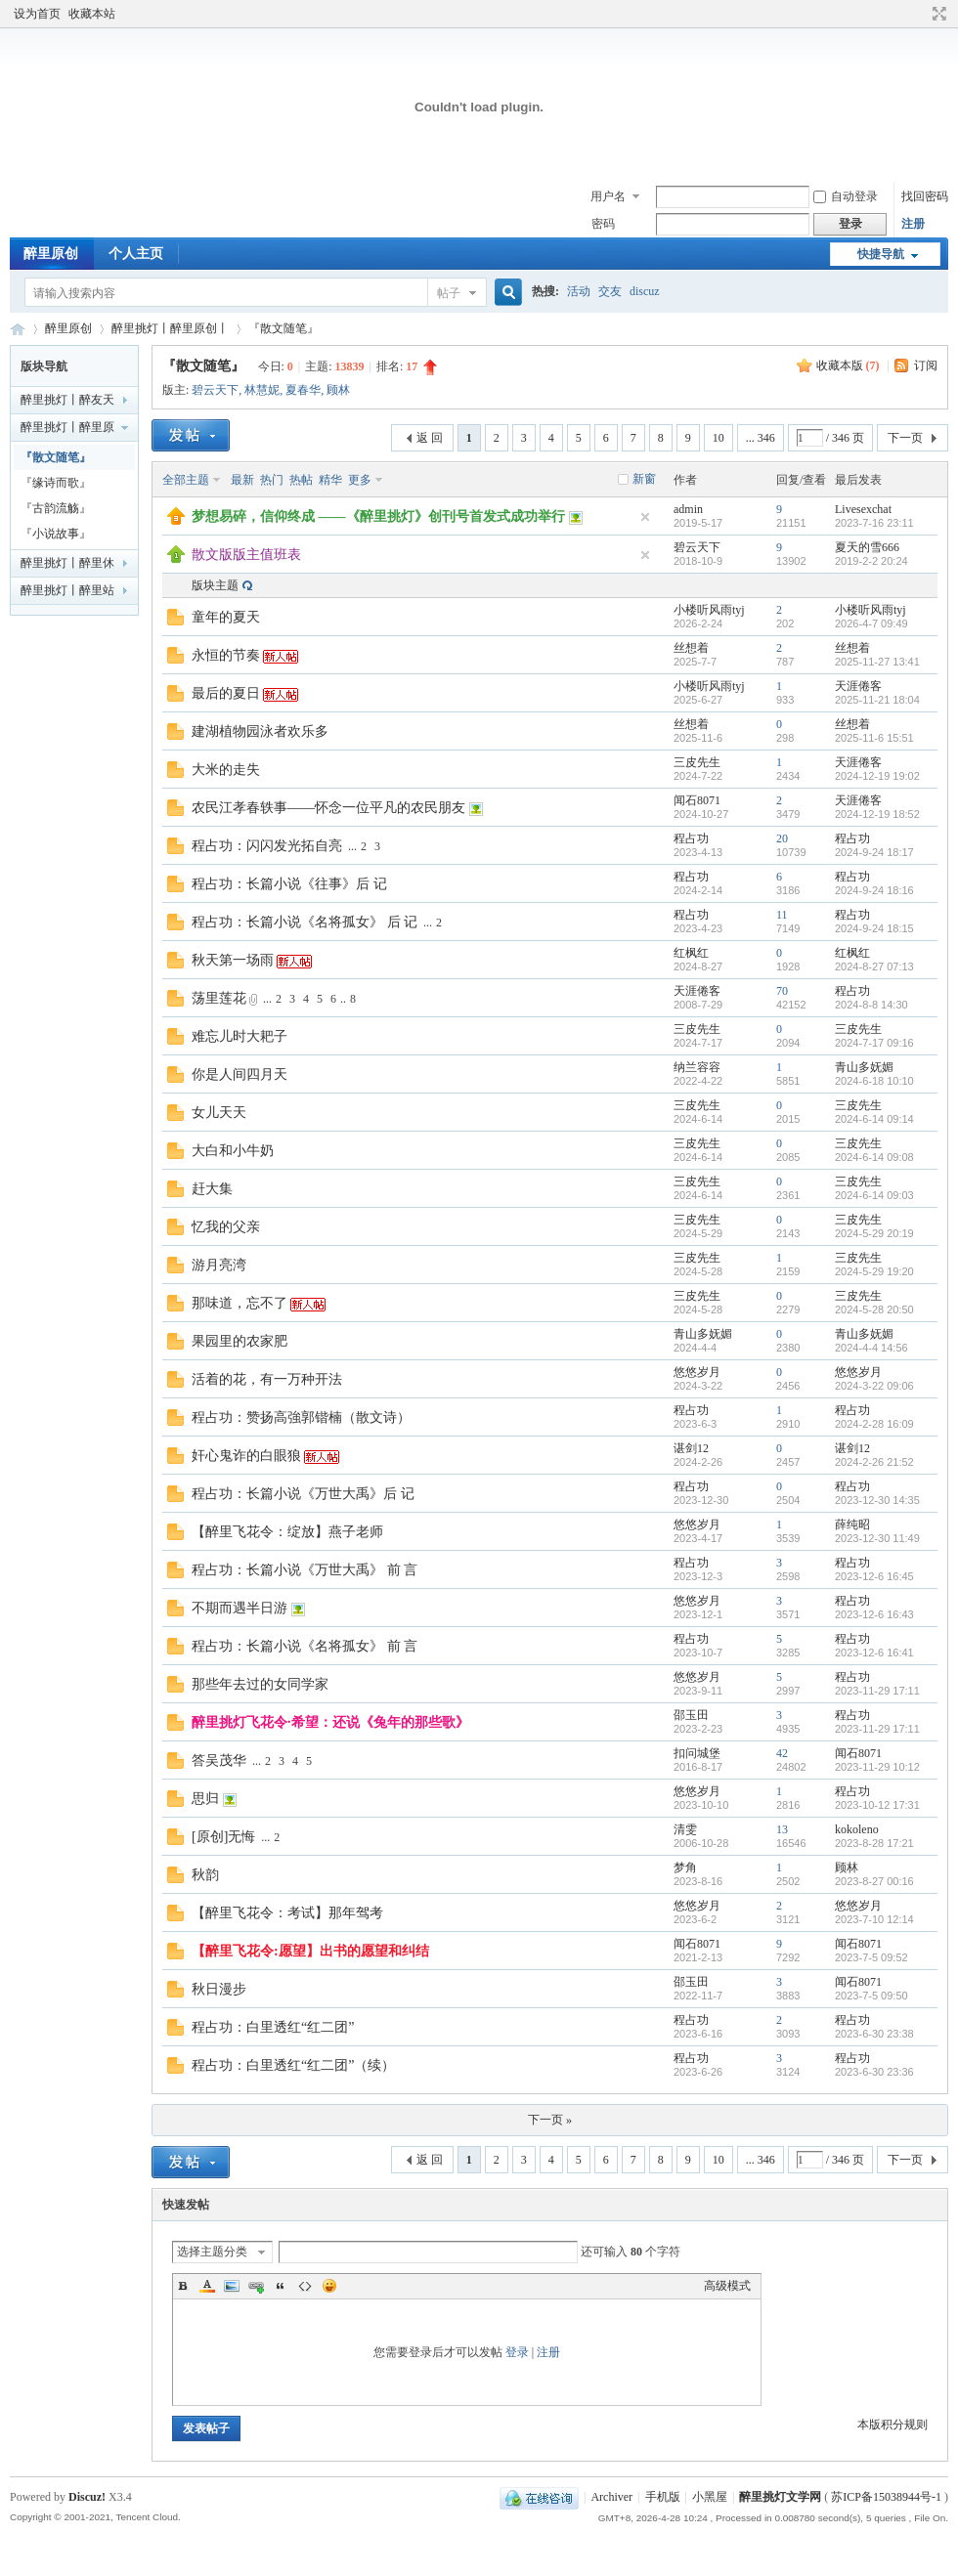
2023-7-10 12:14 (874, 1919)
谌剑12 (691, 1448)
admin (688, 509)
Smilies (329, 2286)
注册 (913, 224)
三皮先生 (697, 762)
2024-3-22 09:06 (874, 1386)
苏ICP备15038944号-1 (886, 2497)
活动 (578, 291)
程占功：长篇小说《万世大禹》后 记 (303, 1493)
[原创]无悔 (223, 1836)
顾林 (338, 390)
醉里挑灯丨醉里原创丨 (170, 328)
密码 (603, 224)
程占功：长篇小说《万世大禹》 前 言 (304, 1570)
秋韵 (205, 1875)
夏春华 (303, 390)
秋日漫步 (219, 1989)
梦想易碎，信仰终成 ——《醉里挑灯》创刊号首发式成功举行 (378, 516)
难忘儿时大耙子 (239, 1036)
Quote (280, 2286)
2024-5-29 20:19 (874, 1233)
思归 (205, 1798)
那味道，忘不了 (239, 1303)
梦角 (685, 1867)
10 (718, 438)
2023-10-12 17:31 (877, 1805)
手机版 (662, 2497)
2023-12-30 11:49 (877, 1538)
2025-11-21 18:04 (877, 700)
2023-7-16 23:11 (874, 523)
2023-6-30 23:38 (874, 2033)
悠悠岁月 (697, 1372)
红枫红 (691, 953)
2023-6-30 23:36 (874, 2072)
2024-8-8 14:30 (871, 1004)
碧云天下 (215, 390)
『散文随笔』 (283, 328)
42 (782, 1753)
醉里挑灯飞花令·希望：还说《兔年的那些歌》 (330, 1722)
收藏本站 (91, 14)
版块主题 (215, 585)
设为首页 (37, 14)
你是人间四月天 (239, 1074)
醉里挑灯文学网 (17, 329)
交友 (610, 291)
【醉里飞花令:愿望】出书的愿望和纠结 (310, 1951)
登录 (517, 2352)
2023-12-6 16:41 (874, 1652)
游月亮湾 (219, 1265)
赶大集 (212, 1188)
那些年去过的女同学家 (260, 1684)
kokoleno (857, 1829)
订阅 (925, 365)
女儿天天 (219, 1112)
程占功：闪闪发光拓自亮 (267, 845)
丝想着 (691, 648)
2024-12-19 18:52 (877, 814)
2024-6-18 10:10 (874, 1081)
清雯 (685, 1829)
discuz (645, 291)
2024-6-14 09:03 (874, 1195)
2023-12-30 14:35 (877, 1500)
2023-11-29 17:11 (877, 1690)
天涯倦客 (858, 686)
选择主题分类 (212, 2251)
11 (782, 915)
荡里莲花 (219, 998)
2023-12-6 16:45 (874, 1576)
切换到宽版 (937, 13)
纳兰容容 (697, 1067)
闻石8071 (697, 800)
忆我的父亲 (226, 1227)
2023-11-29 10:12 (877, 1767)
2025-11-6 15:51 (874, 738)
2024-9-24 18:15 (874, 928)
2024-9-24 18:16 (874, 890)
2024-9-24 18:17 (874, 852)
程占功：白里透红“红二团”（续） (293, 2065)
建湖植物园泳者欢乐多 (260, 731)
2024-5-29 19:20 (874, 1271)
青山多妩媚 (864, 1067)
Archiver (611, 2497)
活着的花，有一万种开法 (267, 1379)
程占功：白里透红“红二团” (273, 2027)
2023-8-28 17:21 (874, 1843)
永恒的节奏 (226, 655)
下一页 (905, 438)
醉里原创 (50, 253)
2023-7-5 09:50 (871, 1995)
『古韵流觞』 (56, 508)
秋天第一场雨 (233, 960)
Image (231, 2286)
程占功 (691, 838)
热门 (271, 480)
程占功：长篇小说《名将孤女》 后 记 (304, 922)
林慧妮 (262, 390)
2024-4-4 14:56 (871, 1347)
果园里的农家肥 (239, 1341)
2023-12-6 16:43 (874, 1614)
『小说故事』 (56, 533)
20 (782, 838)
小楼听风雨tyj (709, 610)
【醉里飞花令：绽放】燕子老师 (287, 1531)
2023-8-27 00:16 (874, 1881)
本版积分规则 (892, 2424)
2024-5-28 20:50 (874, 1309)
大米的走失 (226, 769)
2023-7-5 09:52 (871, 1957)
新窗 (644, 479)
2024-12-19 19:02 (877, 776)
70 (782, 991)
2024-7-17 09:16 (874, 1043)
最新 (242, 480)
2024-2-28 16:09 (874, 1424)
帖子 (448, 293)
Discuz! (87, 2497)
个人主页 (136, 253)
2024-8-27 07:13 (874, 966)
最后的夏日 (226, 693)
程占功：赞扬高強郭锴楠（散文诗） (301, 1417)
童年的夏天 (226, 617)
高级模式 (727, 2286)
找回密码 (924, 196)
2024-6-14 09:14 (874, 1119)
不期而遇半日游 (239, 1608)
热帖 (301, 480)
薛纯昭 (852, 1524)
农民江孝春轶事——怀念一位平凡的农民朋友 (328, 807)
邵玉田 (691, 1715)
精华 (330, 480)
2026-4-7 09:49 (871, 623)
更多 (359, 480)
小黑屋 (709, 2497)
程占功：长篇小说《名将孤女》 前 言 (304, 1646)
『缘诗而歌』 (56, 483)
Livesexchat (863, 509)
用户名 (608, 196)
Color (207, 2286)
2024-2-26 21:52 (874, 1462)
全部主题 (185, 480)
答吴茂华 (219, 1760)
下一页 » (550, 2119)
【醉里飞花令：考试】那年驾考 (287, 1913)
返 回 (429, 438)
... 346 (760, 438)
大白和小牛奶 (233, 1150)
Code (305, 2286)
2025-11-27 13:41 (877, 661)
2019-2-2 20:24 (871, 561)
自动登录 (845, 196)
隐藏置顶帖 (645, 517)
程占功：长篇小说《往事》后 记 (289, 884)
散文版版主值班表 (246, 554)
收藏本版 (848, 365)
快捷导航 (880, 254)
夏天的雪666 (867, 547)
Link (256, 2286)
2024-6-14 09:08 (874, 1157)
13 (782, 1829)
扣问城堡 (697, 1753)
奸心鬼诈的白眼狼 (246, 1455)
